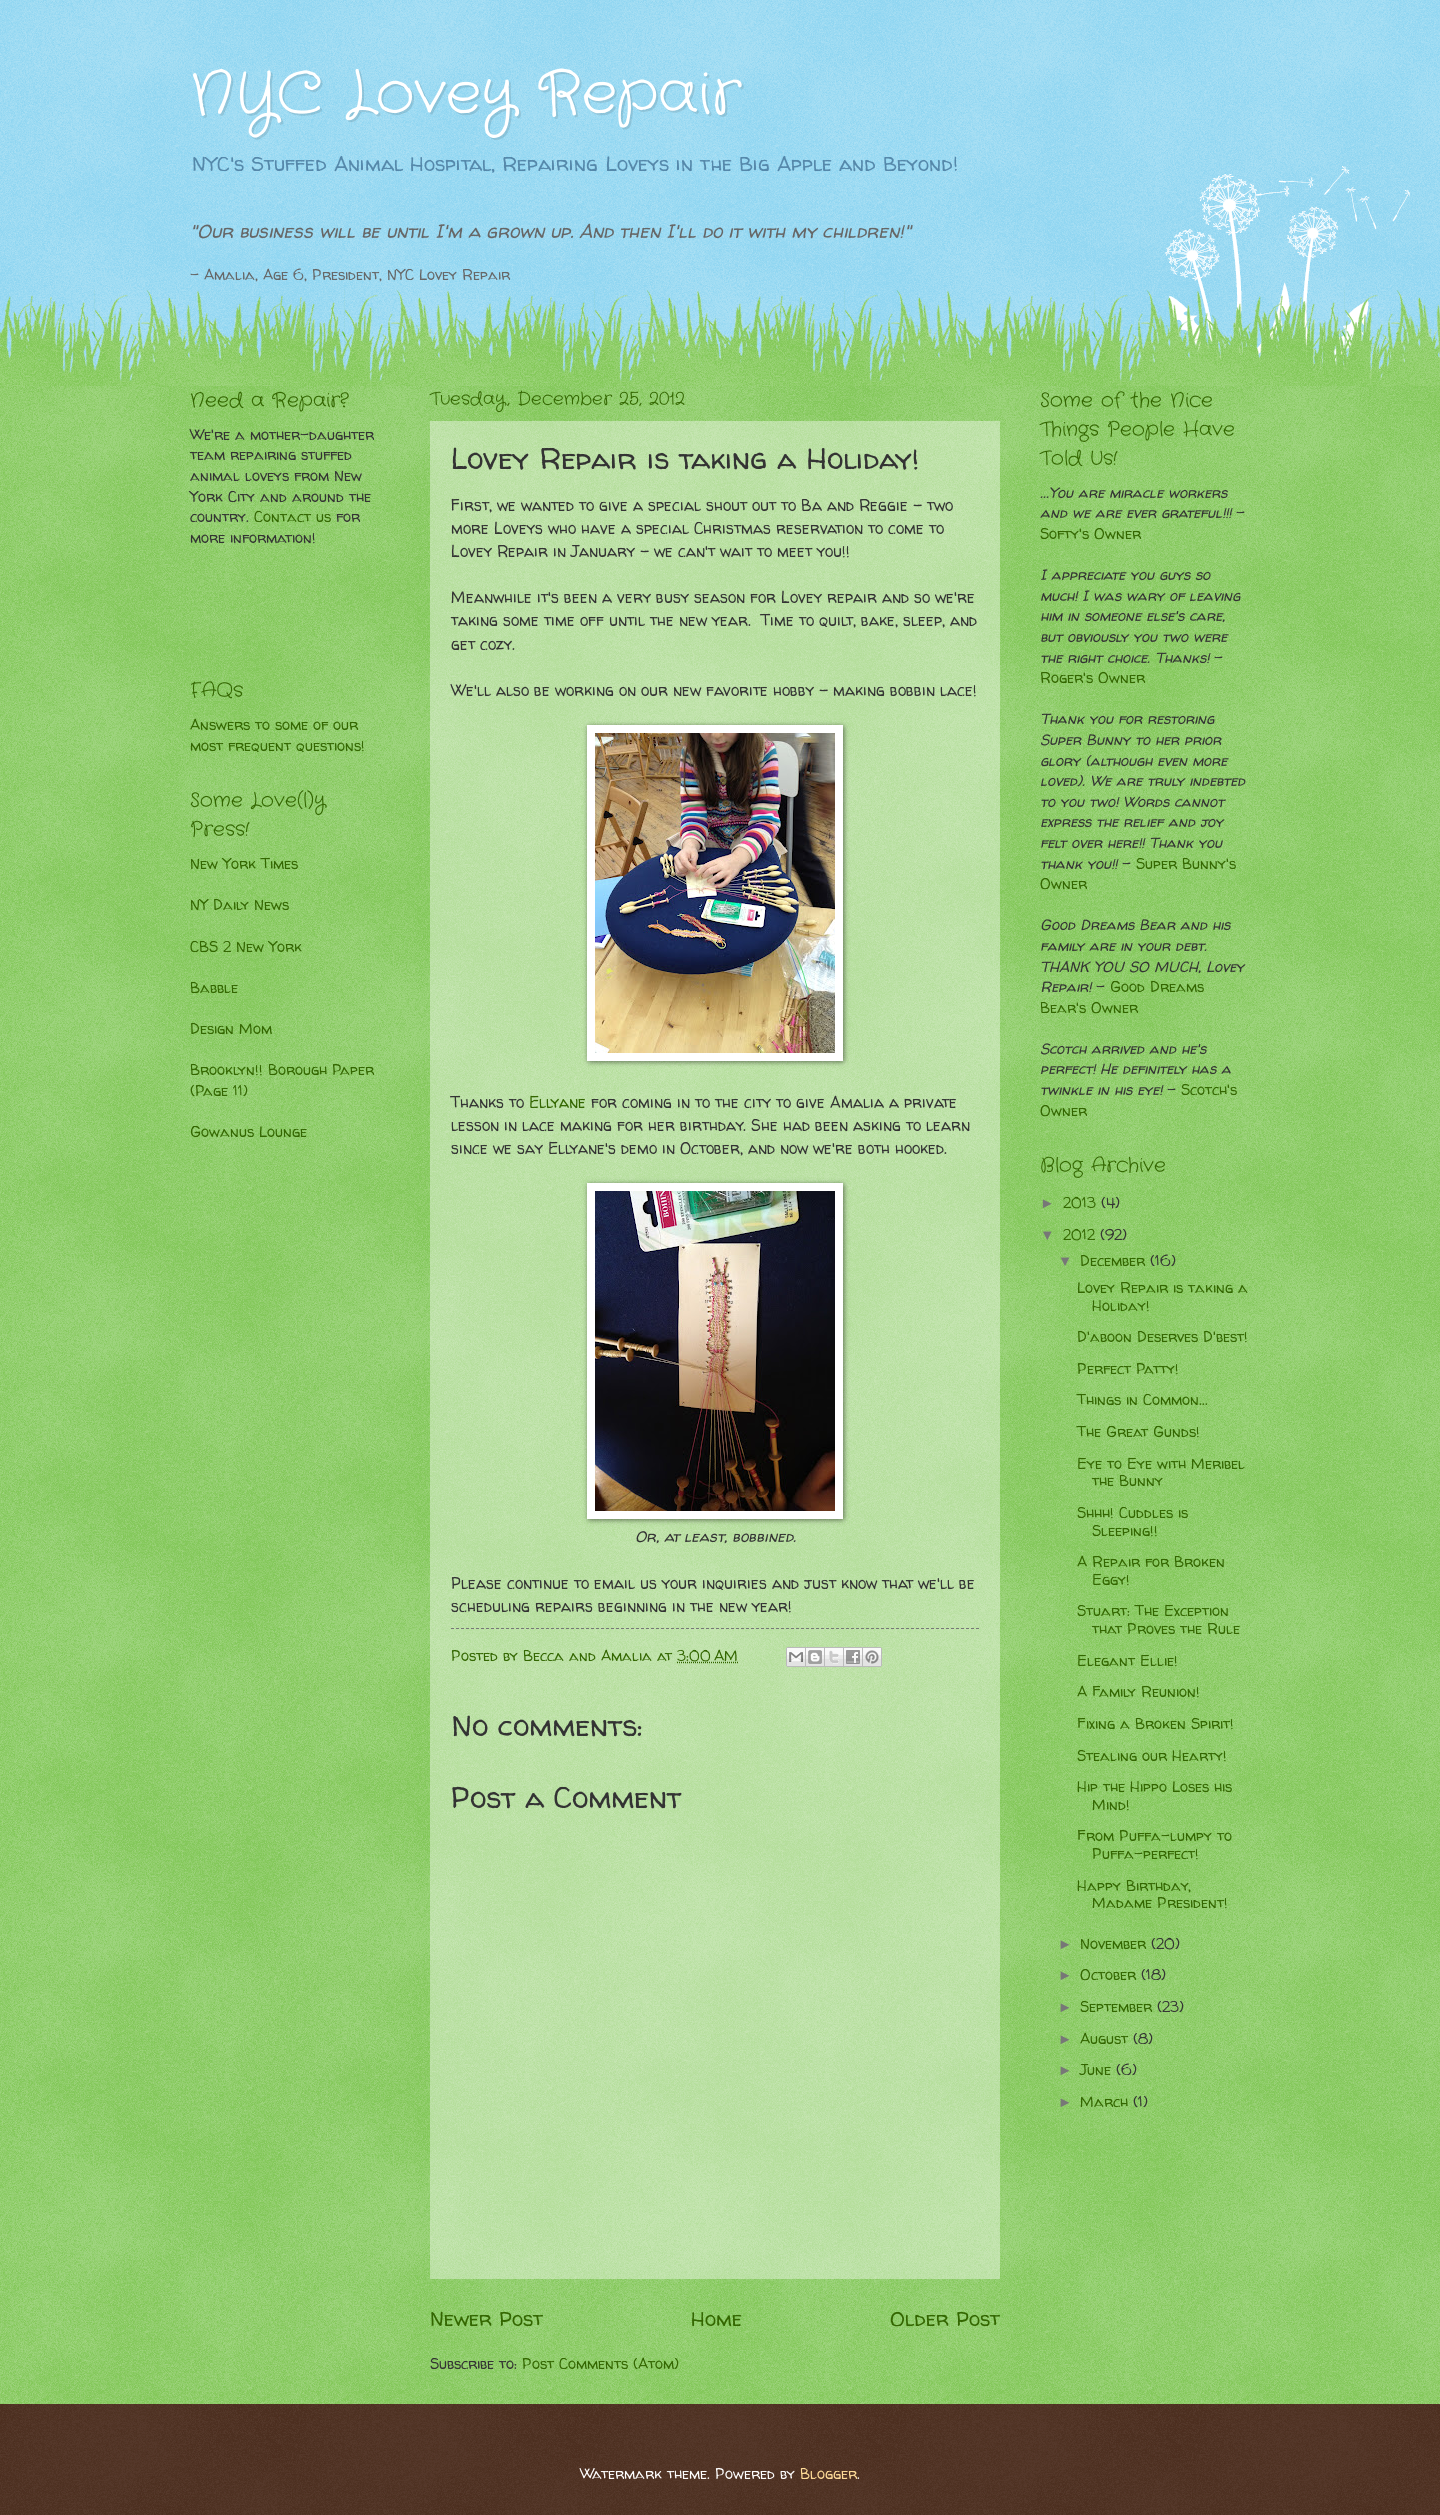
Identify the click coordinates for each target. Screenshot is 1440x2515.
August (1106, 2039)
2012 (1081, 1235)
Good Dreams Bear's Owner (1122, 997)
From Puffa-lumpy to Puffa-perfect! (1154, 1845)
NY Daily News (239, 905)
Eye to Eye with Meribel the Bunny (1161, 1473)
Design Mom (231, 1029)
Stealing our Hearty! (1152, 1756)
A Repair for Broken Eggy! (1151, 1571)
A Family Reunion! (1138, 1692)
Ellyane (557, 1102)
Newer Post (486, 2318)
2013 (1082, 1203)
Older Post (945, 2318)
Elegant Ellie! (1127, 1661)
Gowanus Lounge (248, 1132)
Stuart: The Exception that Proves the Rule (1158, 1620)
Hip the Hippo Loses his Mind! (1154, 1796)
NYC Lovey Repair (465, 95)
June (1098, 2070)
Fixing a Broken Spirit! (1155, 1724)
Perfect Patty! (1128, 1369)
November (1115, 1944)
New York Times (244, 864)
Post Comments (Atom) (600, 2364)
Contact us (292, 517)
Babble (214, 988)
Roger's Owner (1092, 678)
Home (716, 2318)
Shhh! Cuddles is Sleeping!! (1132, 1522)
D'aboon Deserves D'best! (1162, 1337)
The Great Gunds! (1138, 1432)
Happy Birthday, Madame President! (1152, 1895)
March (1106, 2102)
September (1118, 2007)
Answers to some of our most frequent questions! (277, 735)
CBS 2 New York (246, 947)
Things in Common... (1142, 1400)
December (1115, 1261)
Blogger (828, 2474)
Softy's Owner (1090, 534)
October (1110, 1975)
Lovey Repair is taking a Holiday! (1162, 1297)
